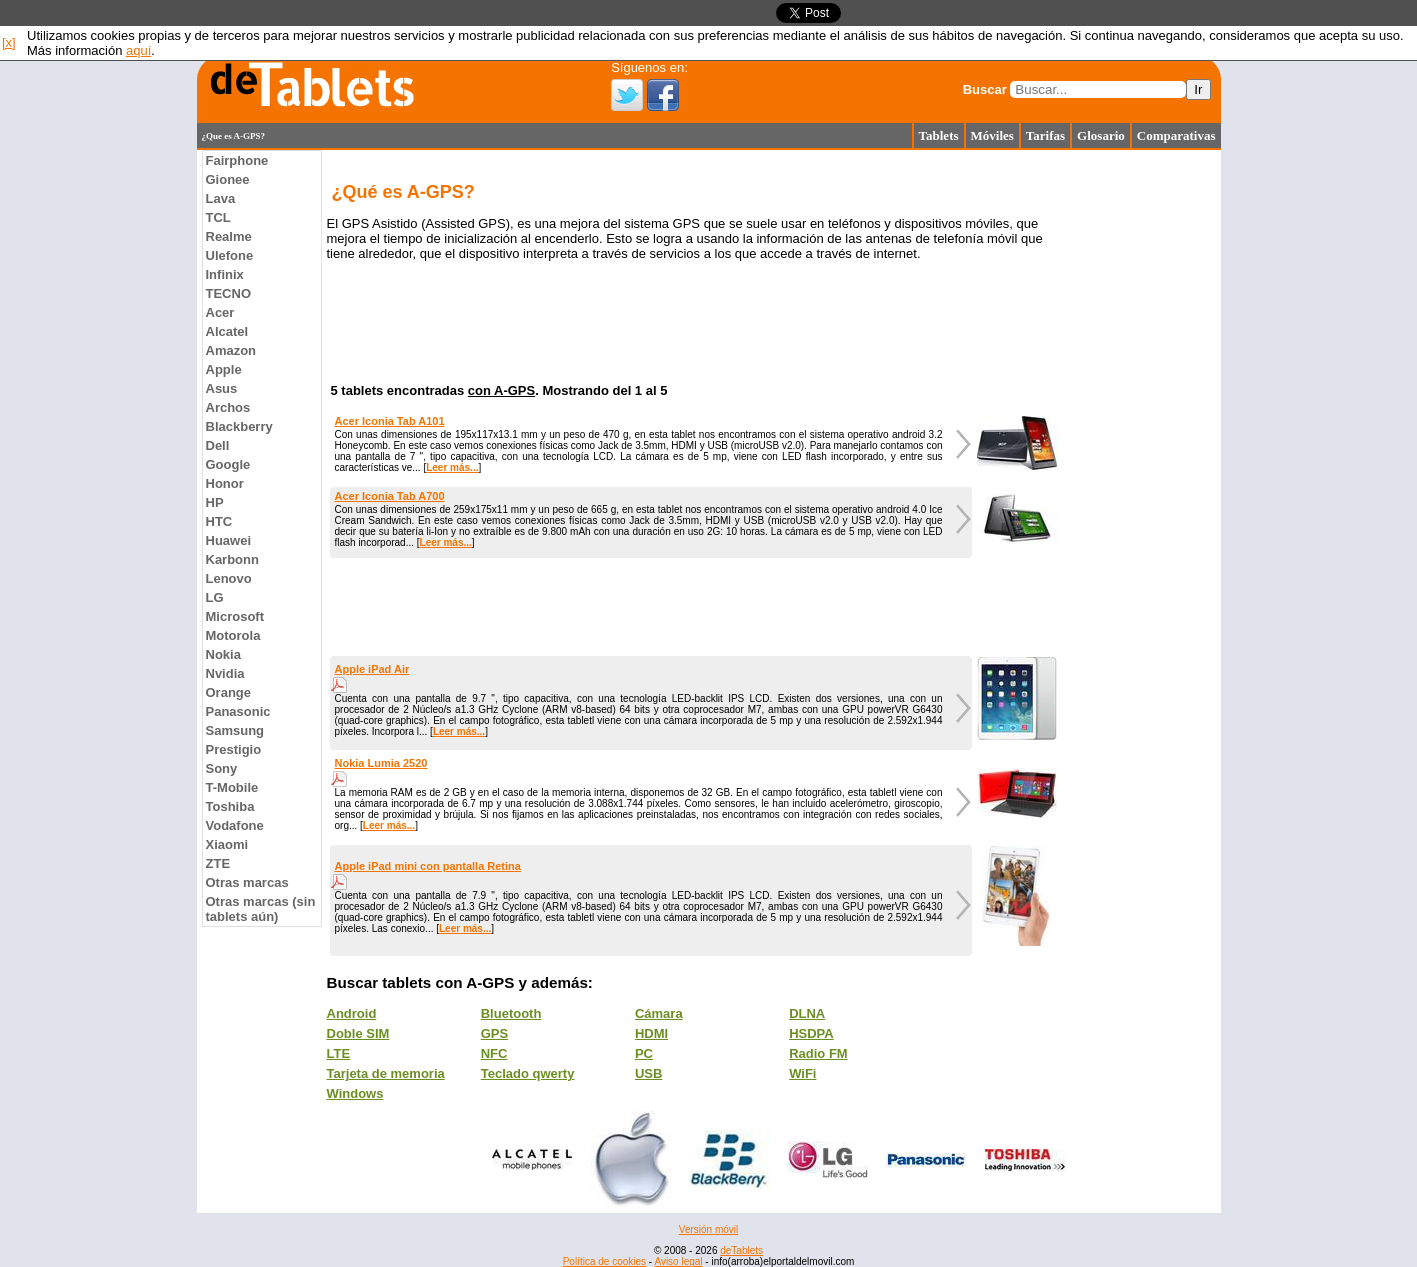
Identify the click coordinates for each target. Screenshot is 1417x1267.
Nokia (223, 654)
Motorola (233, 635)
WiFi (802, 1073)
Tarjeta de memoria (386, 1073)
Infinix (225, 274)
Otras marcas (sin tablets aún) (261, 909)
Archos (228, 407)
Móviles (992, 135)
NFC (494, 1053)
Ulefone (230, 255)
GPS (494, 1033)
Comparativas (1176, 135)
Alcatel (227, 331)
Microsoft (235, 616)
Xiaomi (227, 844)
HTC (219, 521)
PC (644, 1053)
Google (228, 464)
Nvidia (225, 673)
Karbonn (232, 559)
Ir (1198, 89)
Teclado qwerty (528, 1073)
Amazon (231, 350)
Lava (221, 198)
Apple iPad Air (372, 669)
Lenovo (229, 578)
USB (648, 1073)
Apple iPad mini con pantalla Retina (428, 866)
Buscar (985, 89)
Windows (355, 1093)
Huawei (229, 540)
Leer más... (452, 467)
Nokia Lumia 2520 (381, 763)
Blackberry (239, 426)
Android (352, 1013)
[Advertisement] (117, 450)
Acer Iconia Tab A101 (390, 421)
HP (215, 502)
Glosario (1101, 135)
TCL (218, 217)
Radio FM (818, 1053)
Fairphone (237, 160)
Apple (224, 369)
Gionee (228, 179)
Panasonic (238, 711)
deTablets (741, 1250)
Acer (220, 312)
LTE (339, 1053)
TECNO (229, 293)
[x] (9, 42)
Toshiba (230, 806)
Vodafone (235, 825)
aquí (138, 50)
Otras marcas (247, 882)
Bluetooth (511, 1013)
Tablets (939, 135)
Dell (218, 445)
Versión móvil (708, 1229)
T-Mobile (232, 787)
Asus (222, 388)
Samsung (235, 730)
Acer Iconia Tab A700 (390, 496)
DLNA (807, 1013)
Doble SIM (358, 1033)
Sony (222, 768)
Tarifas (1045, 135)
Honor (225, 483)
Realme (229, 236)
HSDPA (811, 1033)
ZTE (218, 863)
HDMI (651, 1033)
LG (215, 597)
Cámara (659, 1013)
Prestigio (234, 749)
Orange (229, 692)
